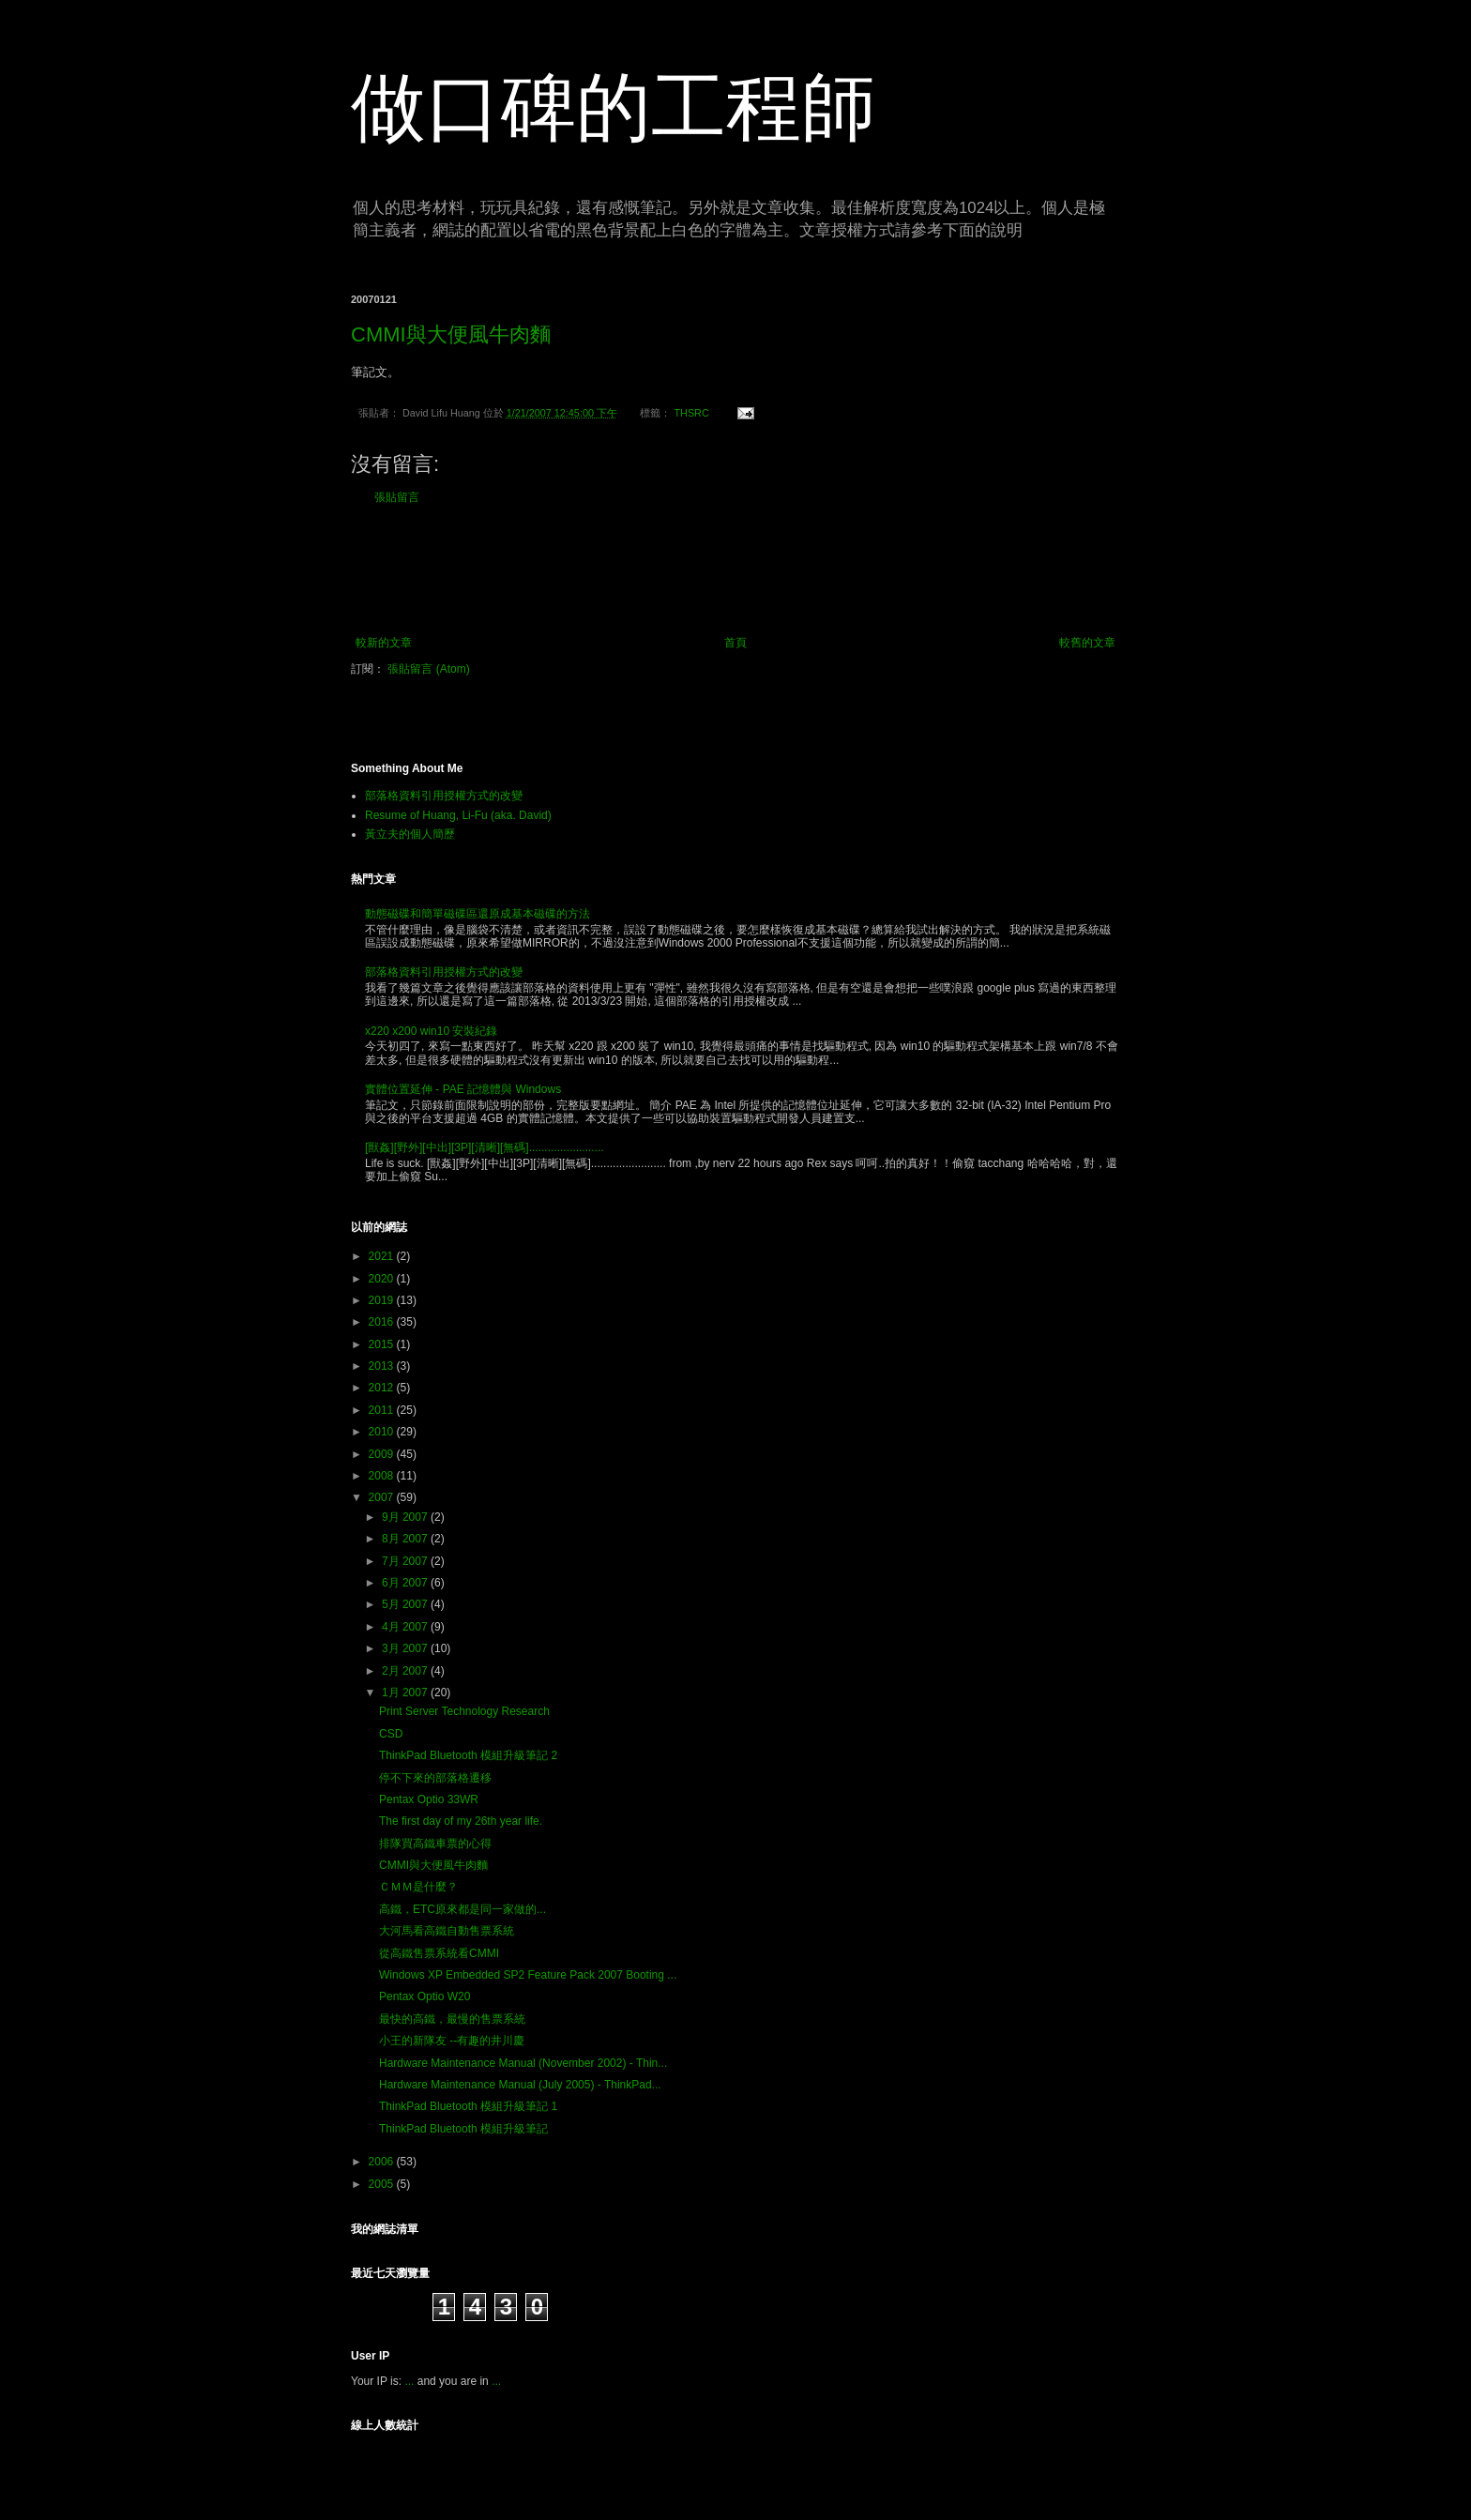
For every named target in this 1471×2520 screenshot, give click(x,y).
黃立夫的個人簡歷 (410, 834)
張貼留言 (396, 497)
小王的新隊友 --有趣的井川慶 (451, 2040)
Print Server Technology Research (464, 1711)
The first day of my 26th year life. (460, 1821)
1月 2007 (406, 1692)
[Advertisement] (735, 570)
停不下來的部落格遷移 (435, 1777)
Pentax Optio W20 (424, 1996)
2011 (383, 1410)
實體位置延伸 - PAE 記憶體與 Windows (463, 1089)
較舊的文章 (1087, 642)
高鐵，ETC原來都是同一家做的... (462, 1909)
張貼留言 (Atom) (428, 669)
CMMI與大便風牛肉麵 (451, 334)
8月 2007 (406, 1538)
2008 (383, 1475)
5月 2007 (406, 1604)
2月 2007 (406, 1670)
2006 (383, 2161)
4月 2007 (406, 1626)
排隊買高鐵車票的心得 (435, 1843)
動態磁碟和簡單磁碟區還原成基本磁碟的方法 (477, 913)
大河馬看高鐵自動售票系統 (446, 1930)
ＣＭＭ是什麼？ (418, 1886)
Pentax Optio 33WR (428, 1799)
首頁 (735, 642)
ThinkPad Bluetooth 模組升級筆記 (463, 2128)
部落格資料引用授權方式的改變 (444, 795)
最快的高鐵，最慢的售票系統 (452, 2019)
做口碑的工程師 (613, 107)
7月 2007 (406, 1561)
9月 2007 (406, 1517)
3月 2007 (406, 1648)
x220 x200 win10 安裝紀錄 (431, 1031)
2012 (383, 1387)
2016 (383, 1321)
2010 (383, 1431)
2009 (383, 1454)
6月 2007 (406, 1582)
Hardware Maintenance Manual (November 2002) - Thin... (523, 2063)
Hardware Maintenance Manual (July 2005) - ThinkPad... (520, 2084)
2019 (383, 1300)
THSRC (691, 412)
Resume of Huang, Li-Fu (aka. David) (458, 815)
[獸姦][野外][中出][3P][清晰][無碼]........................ (484, 1147)
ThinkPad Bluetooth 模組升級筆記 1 (468, 2106)
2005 (383, 2184)
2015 (383, 1344)
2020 (383, 1278)
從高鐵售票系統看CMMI (439, 1953)
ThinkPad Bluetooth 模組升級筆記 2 (468, 1755)
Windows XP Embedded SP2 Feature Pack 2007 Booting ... (527, 1974)
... (409, 2381)
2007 (383, 1497)
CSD (390, 1733)
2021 (383, 1256)
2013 (383, 1366)
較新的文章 (384, 642)
